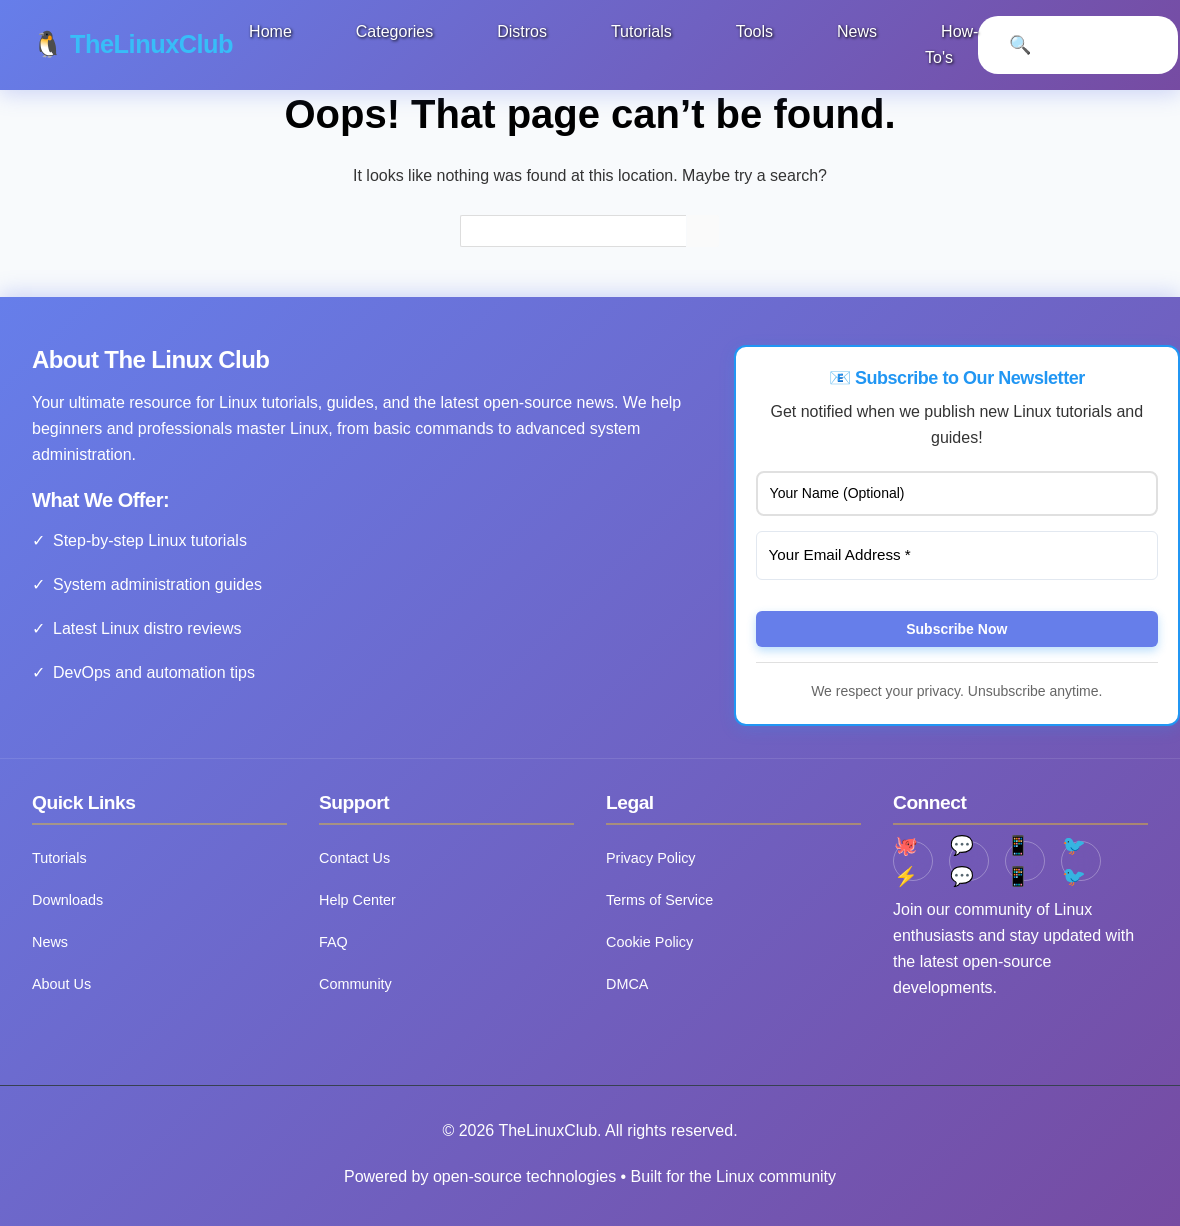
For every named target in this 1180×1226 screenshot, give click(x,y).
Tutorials (642, 31)
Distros (524, 31)
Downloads (67, 900)
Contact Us (354, 858)
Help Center (357, 900)
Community (355, 984)
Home (272, 31)
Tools (755, 31)
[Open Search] (1022, 45)
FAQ (333, 942)
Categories (395, 31)
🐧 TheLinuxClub (133, 44)
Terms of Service (659, 900)
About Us (61, 984)
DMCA (627, 984)
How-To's (953, 44)
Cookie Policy (649, 942)
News (859, 31)
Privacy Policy (651, 858)
